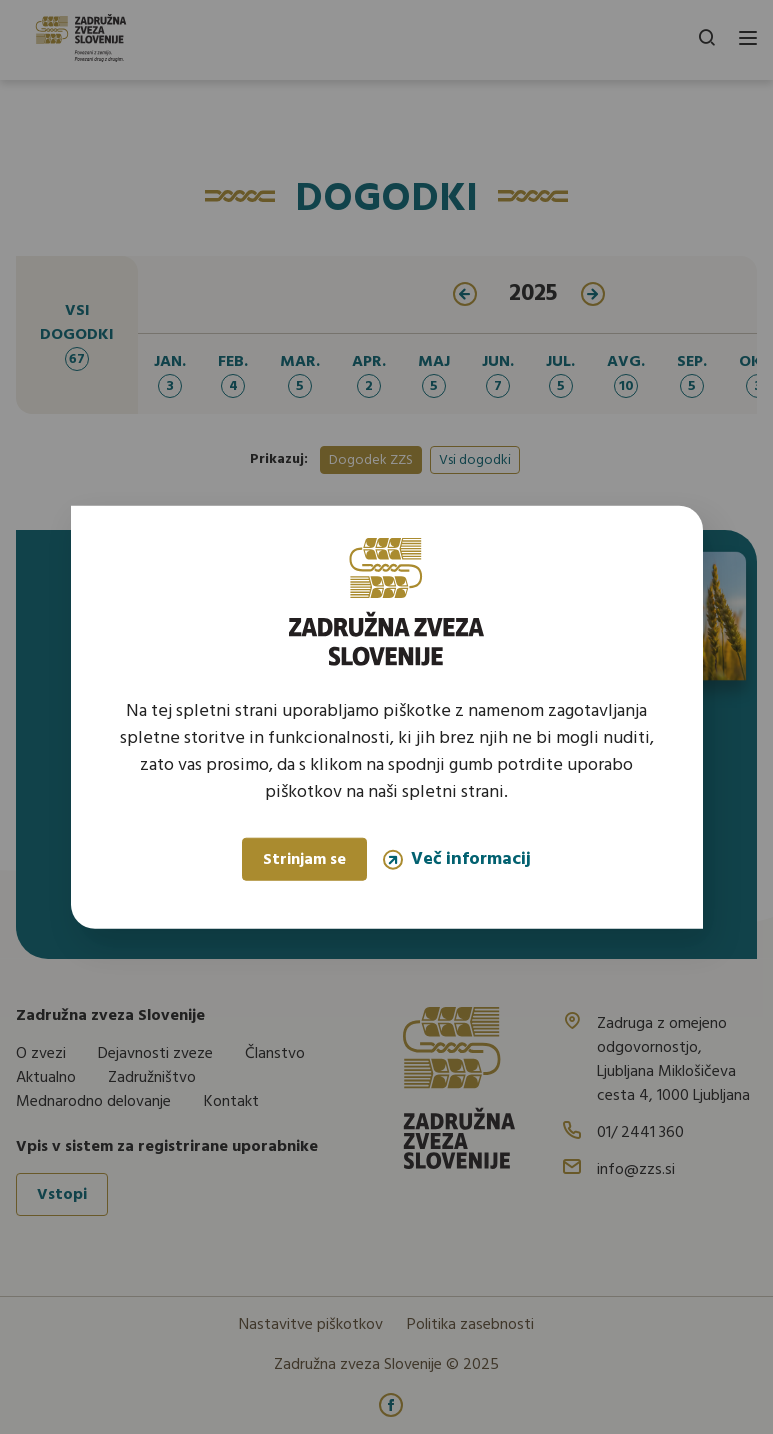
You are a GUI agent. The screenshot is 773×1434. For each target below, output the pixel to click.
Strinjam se (304, 860)
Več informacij (457, 859)
